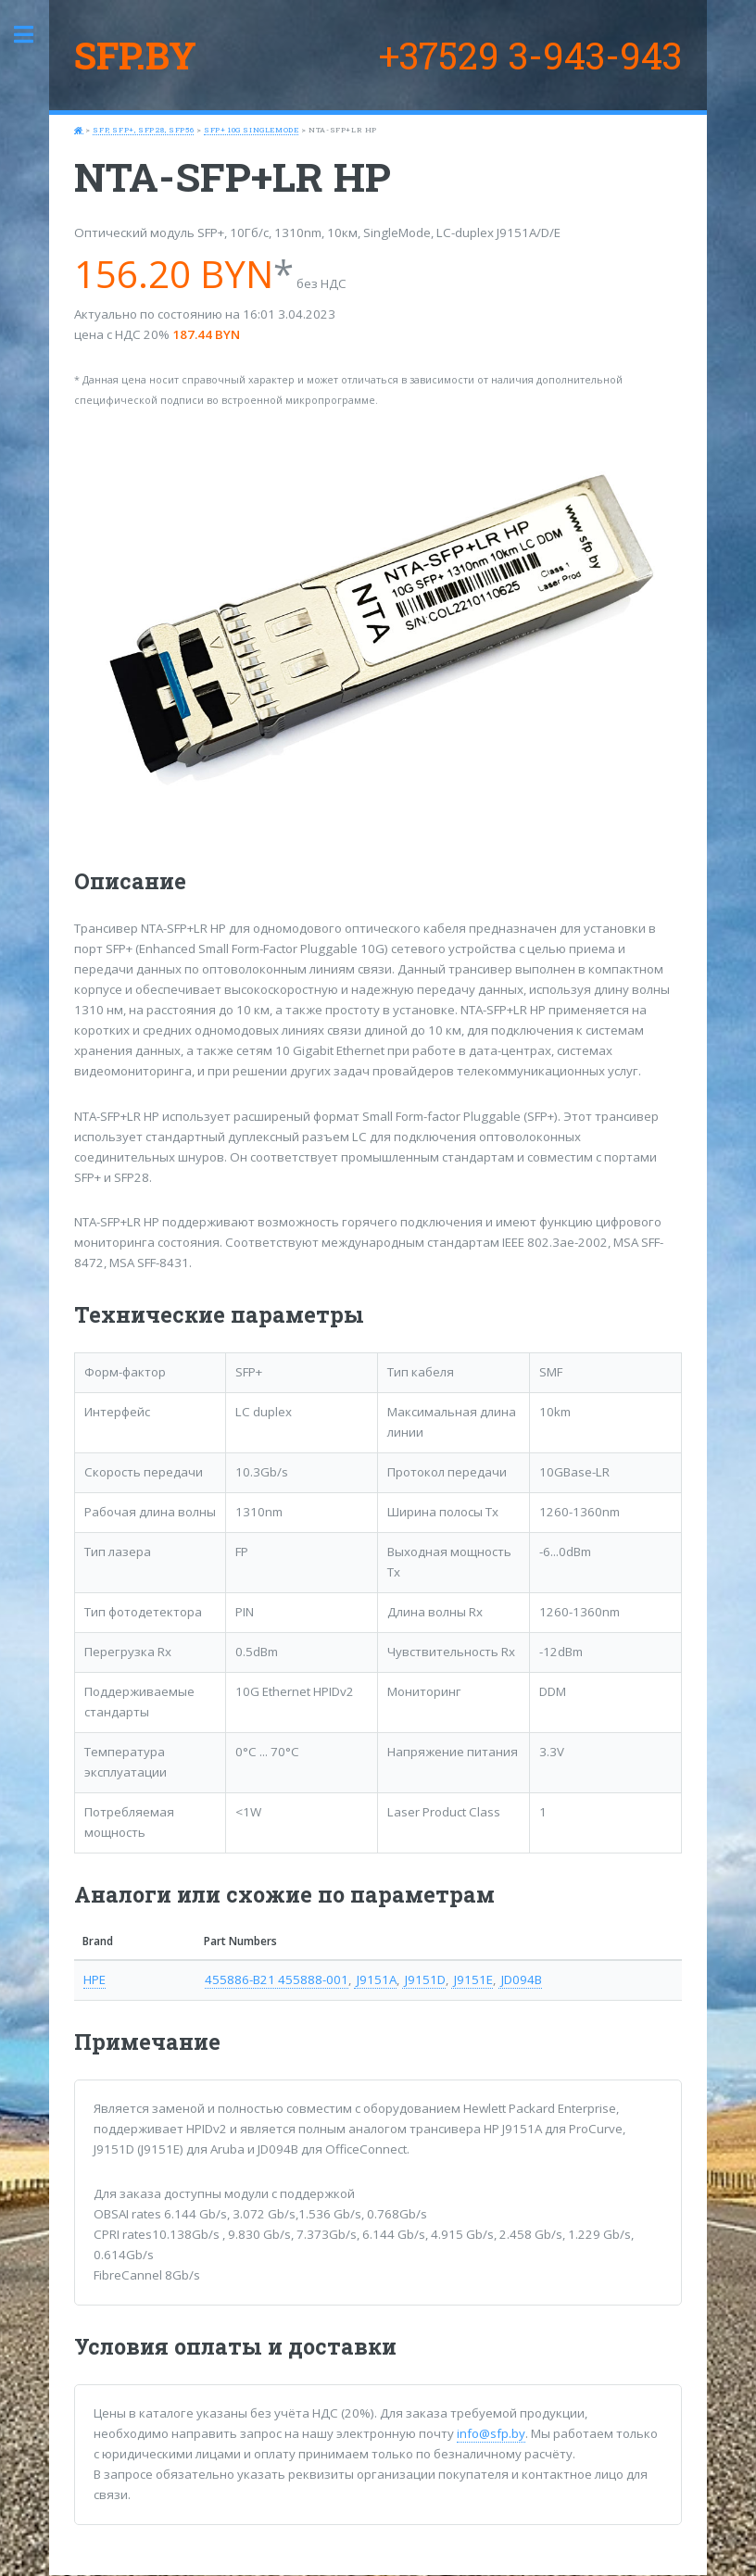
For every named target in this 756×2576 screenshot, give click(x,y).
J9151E (472, 1979)
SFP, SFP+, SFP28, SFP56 (143, 129)
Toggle (33, 34)
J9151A (375, 1979)
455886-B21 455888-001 (276, 1979)
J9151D (424, 1979)
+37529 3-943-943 (530, 55)
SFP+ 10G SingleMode (251, 129)
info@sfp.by (491, 2433)
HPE (94, 1979)
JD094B (520, 1979)
